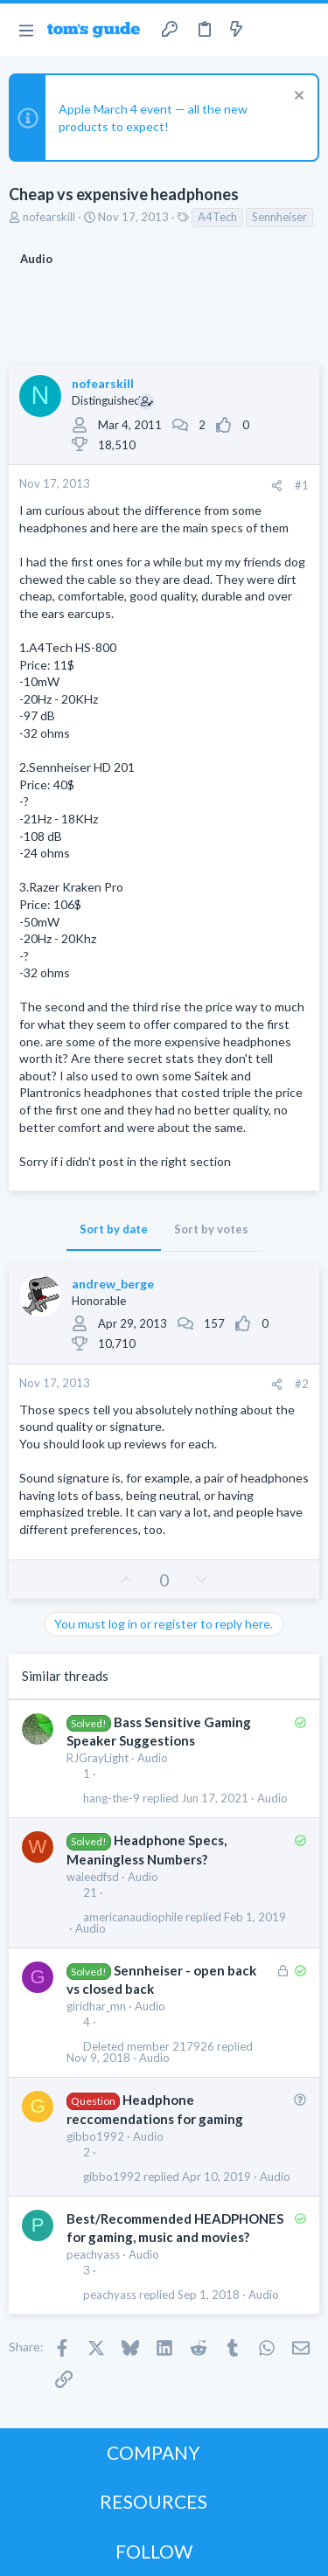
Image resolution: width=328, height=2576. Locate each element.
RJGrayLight (97, 1758)
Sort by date (114, 1229)
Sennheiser (279, 217)
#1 (302, 485)
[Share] (277, 485)
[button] (26, 29)
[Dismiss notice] (297, 97)
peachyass (93, 2254)
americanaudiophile (133, 1917)
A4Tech (217, 217)
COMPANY (153, 2452)
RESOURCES (153, 2501)
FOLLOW (153, 2551)
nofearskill (49, 217)
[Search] (304, 29)
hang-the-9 (111, 1798)
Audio (152, 1758)
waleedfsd (92, 1877)
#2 (302, 1384)
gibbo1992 (95, 2136)
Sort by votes (211, 1229)
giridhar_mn (96, 2006)
